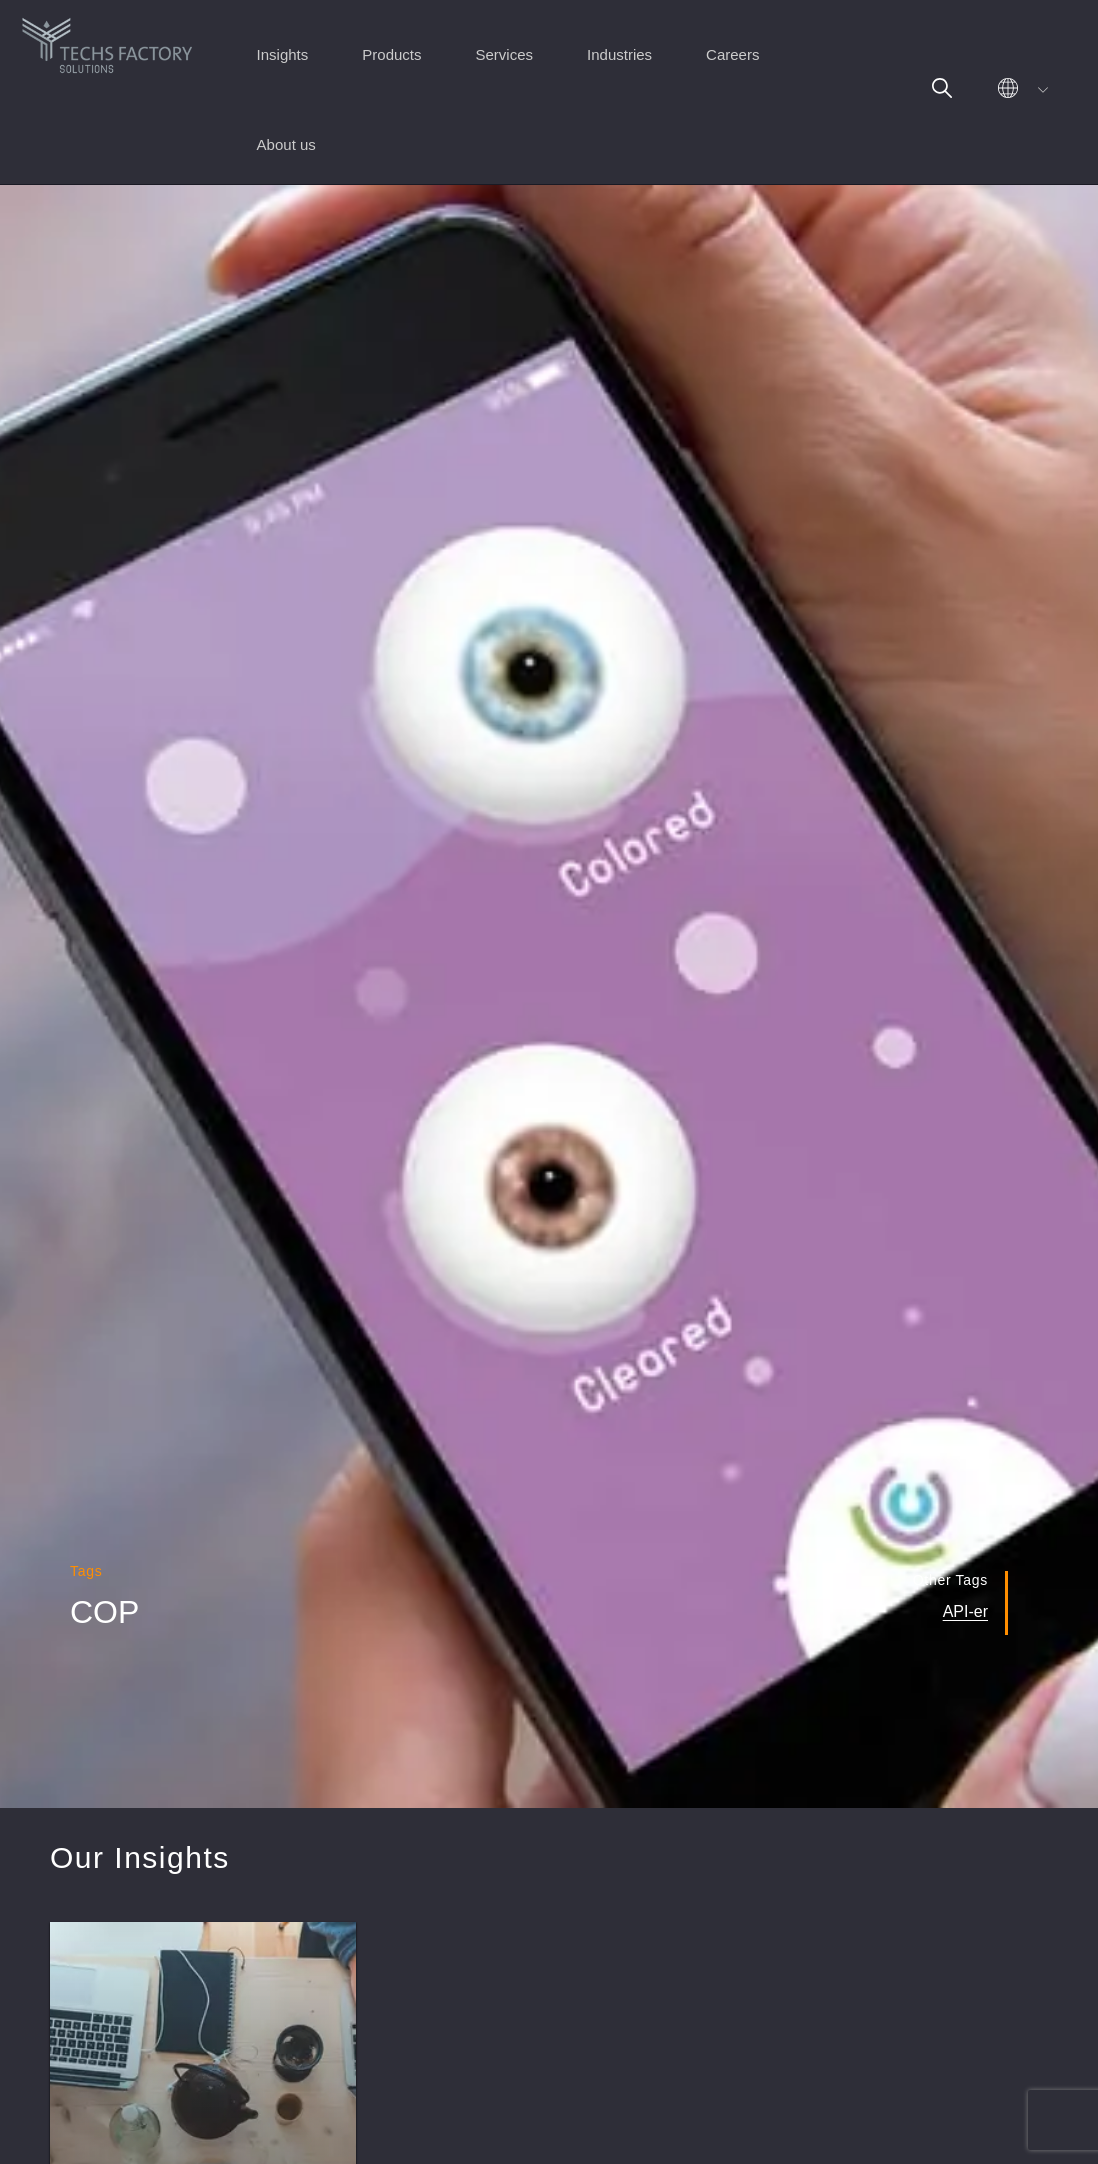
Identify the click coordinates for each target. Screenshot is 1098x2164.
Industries (619, 54)
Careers (732, 54)
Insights (283, 54)
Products (391, 54)
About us (286, 144)
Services (505, 54)
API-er (965, 1611)
